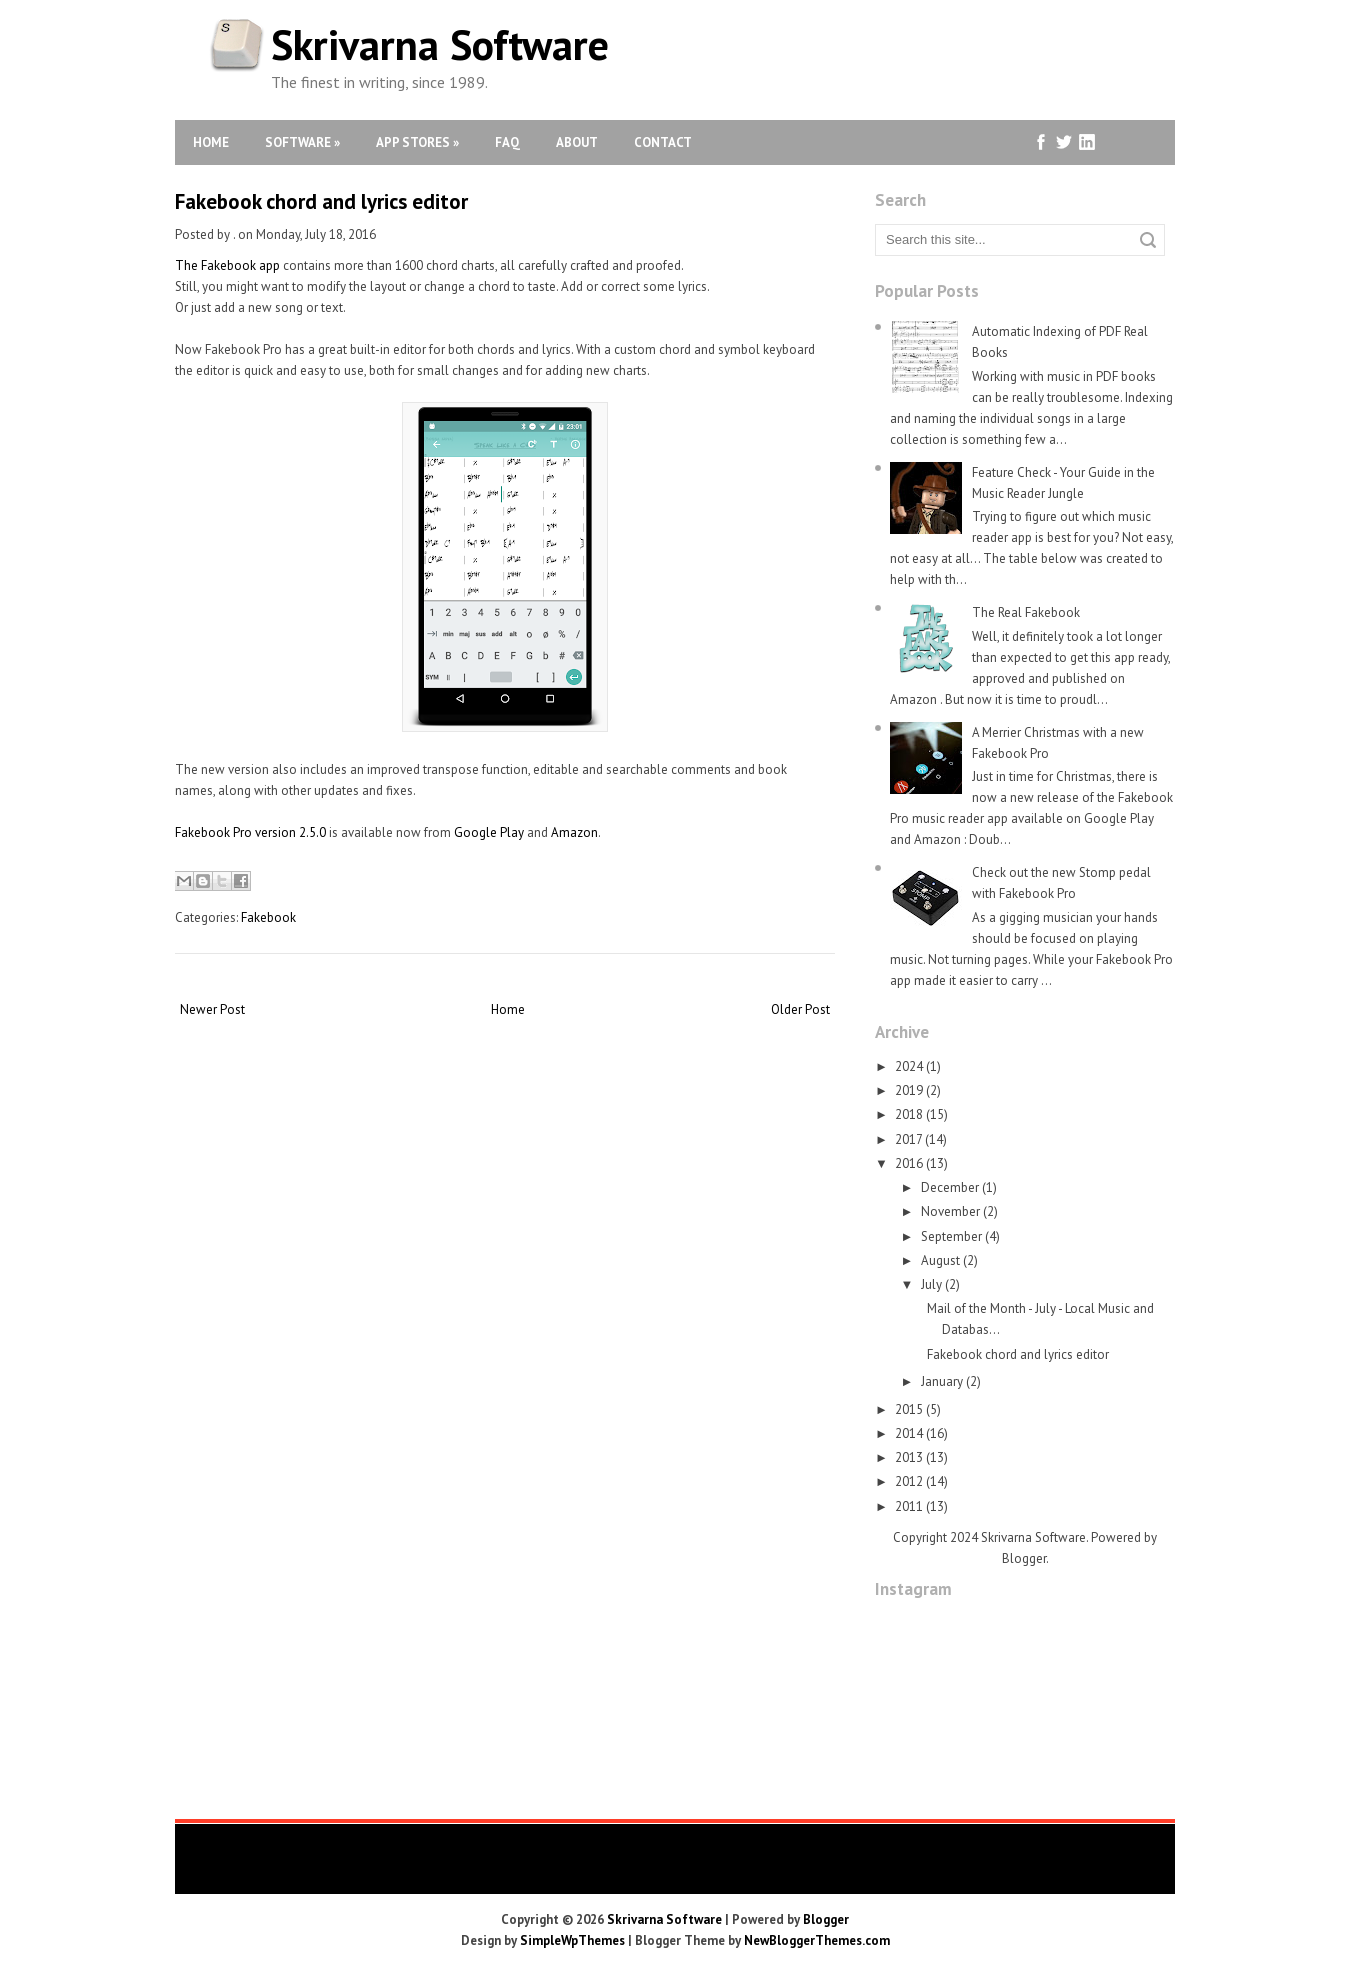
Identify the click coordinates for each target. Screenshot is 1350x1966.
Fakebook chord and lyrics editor (321, 201)
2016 (909, 1163)
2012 (909, 1481)
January (942, 1381)
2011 (909, 1506)
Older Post (800, 1009)
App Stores (417, 142)
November (950, 1211)
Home (211, 142)
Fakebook (268, 917)
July (931, 1284)
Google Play (489, 832)
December (950, 1187)
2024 (909, 1066)
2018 (909, 1114)
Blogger (1024, 1558)
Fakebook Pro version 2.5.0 (250, 832)
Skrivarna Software (440, 44)
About (577, 142)
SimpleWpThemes (572, 1940)
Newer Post (212, 1009)
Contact (663, 142)
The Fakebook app (227, 265)
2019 (909, 1090)
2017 (908, 1139)
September (951, 1236)
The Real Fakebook (1026, 612)
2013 (909, 1457)
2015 (909, 1409)
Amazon (574, 832)
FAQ (507, 142)
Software (302, 142)
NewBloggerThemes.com (817, 1940)
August (940, 1260)
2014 (909, 1433)
